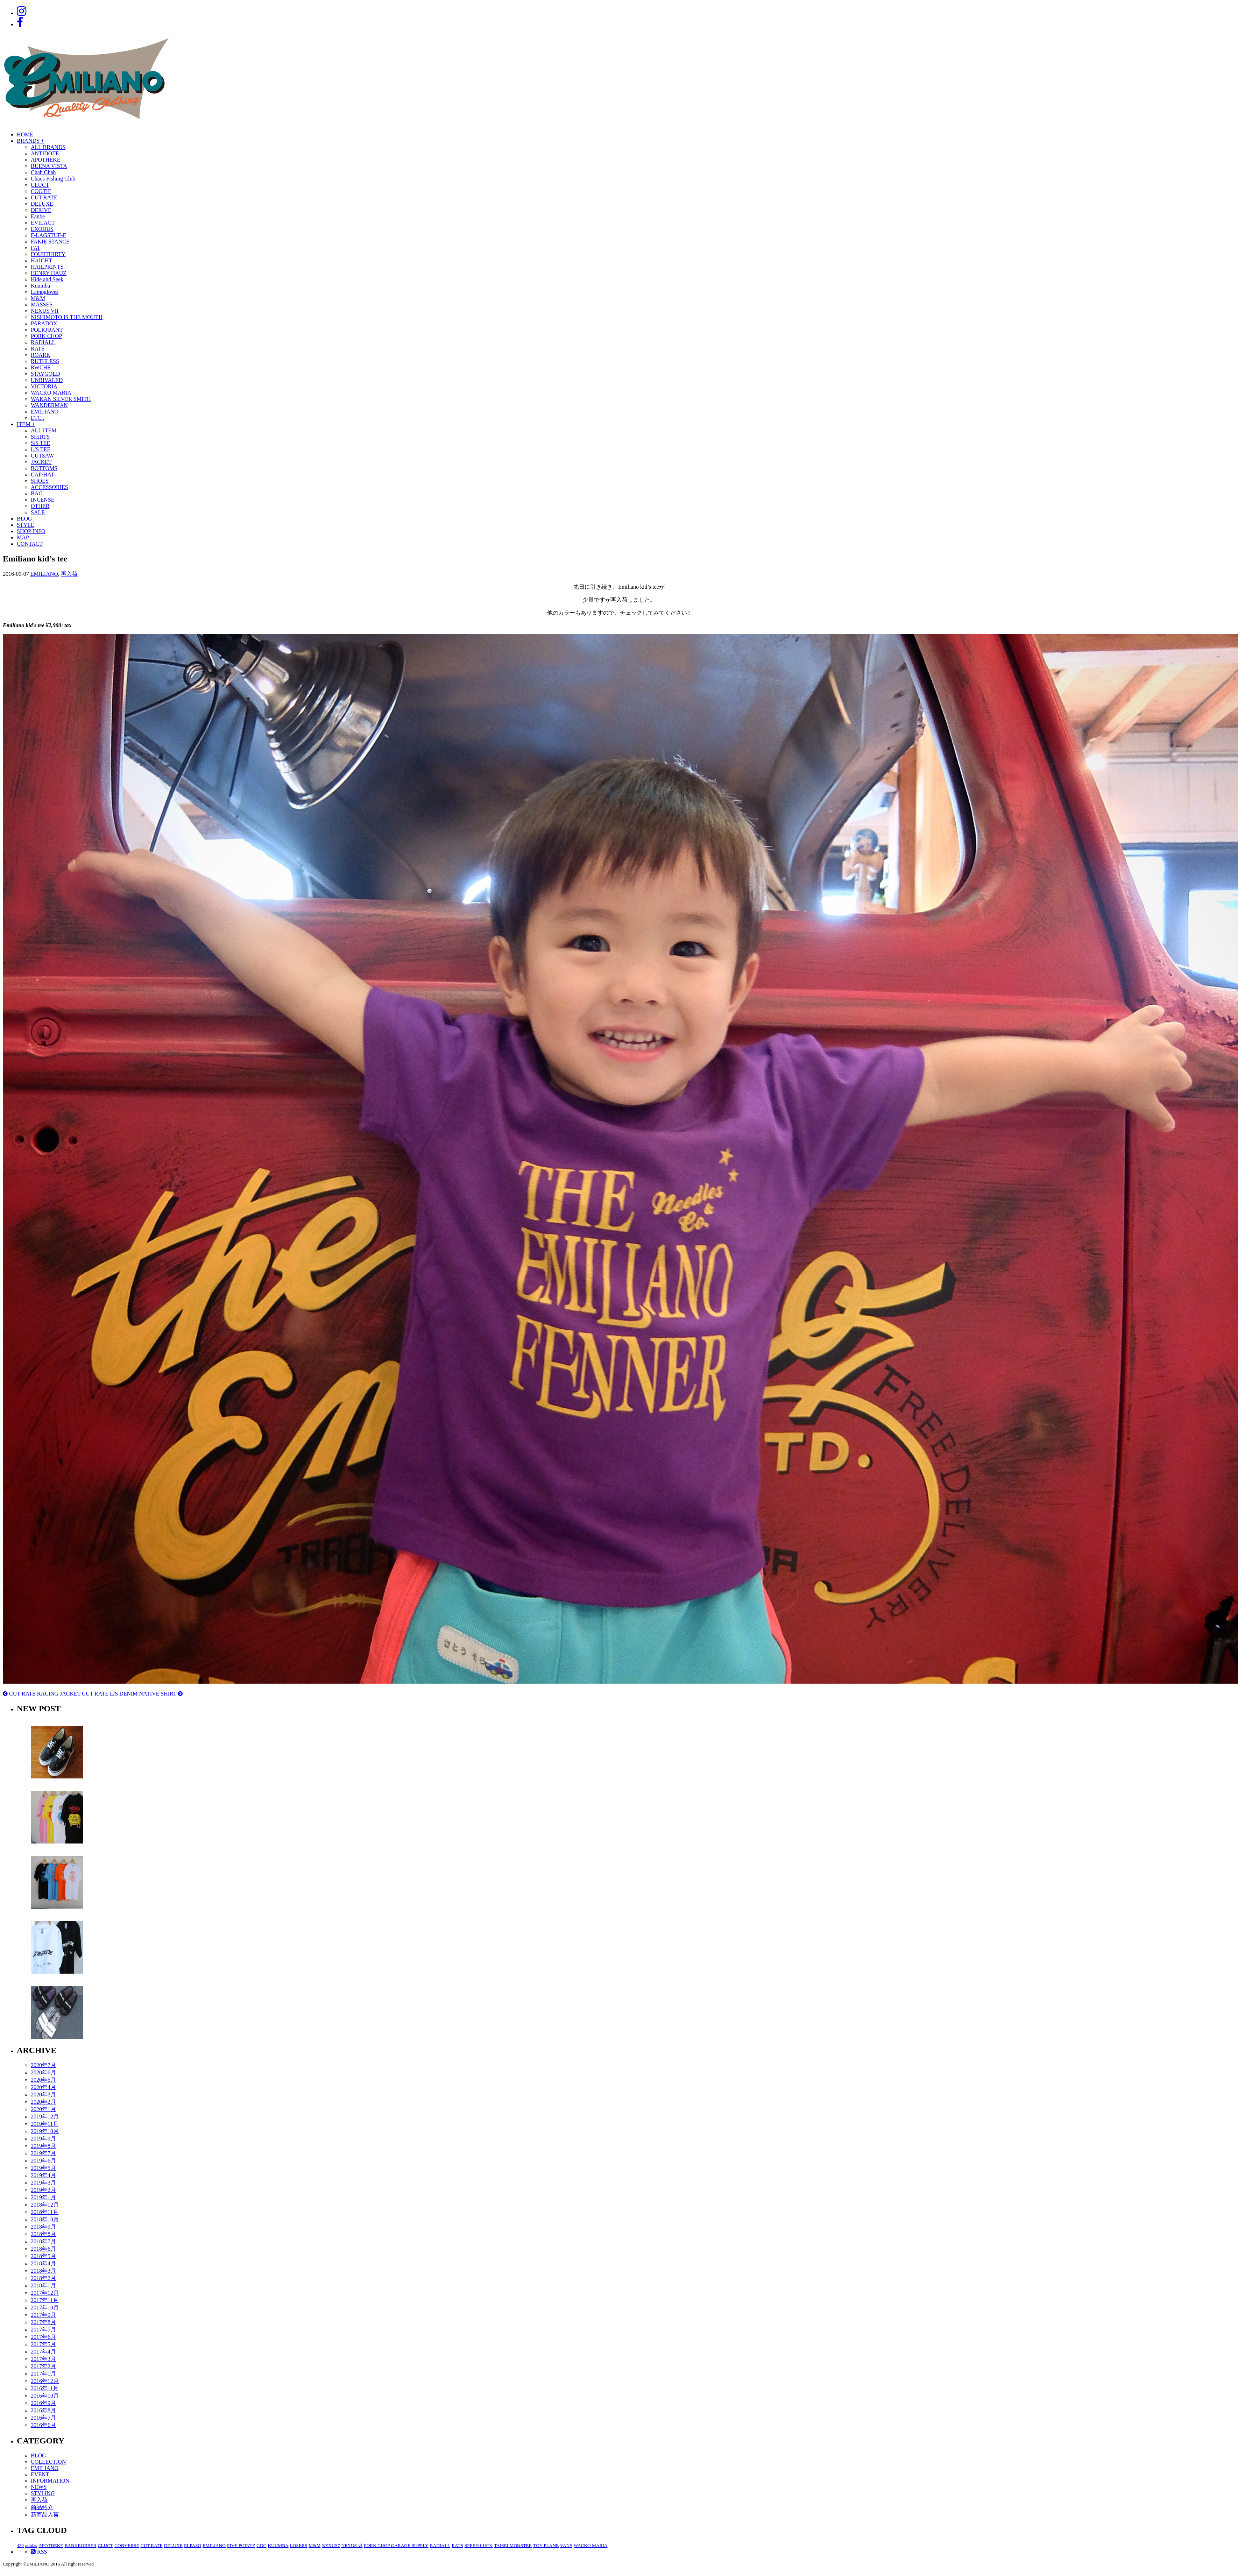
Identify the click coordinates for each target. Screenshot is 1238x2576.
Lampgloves (44, 292)
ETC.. (37, 418)
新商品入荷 (45, 2515)
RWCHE (41, 367)
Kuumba (40, 286)
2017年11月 (44, 2300)
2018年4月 (43, 2263)
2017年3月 (43, 2359)
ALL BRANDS (48, 147)
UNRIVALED (47, 380)
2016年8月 (43, 2410)
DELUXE (42, 204)
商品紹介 (42, 2507)
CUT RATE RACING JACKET (41, 1694)
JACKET (41, 462)
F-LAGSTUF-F (48, 235)
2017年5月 (43, 2344)
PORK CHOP (46, 336)
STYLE (25, 525)
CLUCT (40, 185)
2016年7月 (43, 2418)
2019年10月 (45, 2131)
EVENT (40, 2474)
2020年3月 (43, 2094)
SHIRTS (40, 437)
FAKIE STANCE (50, 242)
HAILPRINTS (47, 267)
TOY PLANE (546, 2545)
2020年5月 (43, 2080)
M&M (38, 298)
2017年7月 (43, 2330)
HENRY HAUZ (48, 273)
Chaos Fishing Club (53, 179)
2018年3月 (43, 2271)
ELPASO (192, 2545)
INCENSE (43, 500)
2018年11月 (44, 2212)
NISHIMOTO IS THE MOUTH (66, 317)
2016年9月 (43, 2403)
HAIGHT (41, 260)
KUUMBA (278, 2545)
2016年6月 (43, 2425)
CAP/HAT (42, 474)
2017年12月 (45, 2293)
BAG (37, 493)
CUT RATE (44, 197)
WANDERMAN (49, 405)
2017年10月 (45, 2307)
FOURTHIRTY (48, 254)
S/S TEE (40, 443)
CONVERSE (126, 2545)
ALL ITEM (44, 430)
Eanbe (38, 216)
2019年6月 (43, 2161)
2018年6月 (43, 2249)
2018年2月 (43, 2278)
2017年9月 (43, 2315)
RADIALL (43, 342)
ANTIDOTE (45, 153)
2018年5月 (43, 2256)
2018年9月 (43, 2227)
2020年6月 (43, 2072)
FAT (35, 248)
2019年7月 (43, 2153)
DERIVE (41, 210)
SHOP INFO (31, 531)
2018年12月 (45, 2205)
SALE (38, 512)
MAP (23, 537)
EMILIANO (44, 412)
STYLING (43, 2493)
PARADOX (44, 323)
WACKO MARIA (51, 393)
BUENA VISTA (49, 166)
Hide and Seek (47, 279)
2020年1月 (43, 2109)
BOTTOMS (44, 468)
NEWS (39, 2487)
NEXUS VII (44, 311)
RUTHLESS (45, 361)
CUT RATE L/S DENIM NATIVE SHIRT (132, 1694)
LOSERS (298, 2545)
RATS (37, 349)
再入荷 (69, 574)
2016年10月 (45, 2396)
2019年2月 (43, 2190)
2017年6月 (43, 2337)
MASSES (41, 304)
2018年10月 (45, 2219)
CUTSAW (42, 456)
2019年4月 (43, 2175)
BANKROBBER (80, 2545)
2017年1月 (43, 2374)
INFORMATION (50, 2481)
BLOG (24, 519)
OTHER (40, 506)
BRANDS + (30, 141)
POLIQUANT (47, 330)
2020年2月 (43, 2102)
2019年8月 (43, 2146)
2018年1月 (43, 2285)
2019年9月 (43, 2139)
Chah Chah (43, 172)
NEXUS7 (331, 2545)
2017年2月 (43, 2366)
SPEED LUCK (479, 2545)
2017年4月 (43, 2352)
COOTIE (41, 191)
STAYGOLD (45, 374)
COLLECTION (48, 2462)
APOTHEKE (45, 160)
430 (20, 2545)
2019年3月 (43, 2183)
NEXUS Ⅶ (352, 2545)
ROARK (40, 355)
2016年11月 (44, 2388)
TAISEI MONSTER (513, 2545)
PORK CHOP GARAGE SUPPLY (396, 2545)
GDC (261, 2545)
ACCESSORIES (49, 487)
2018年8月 (43, 2234)
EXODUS (42, 229)
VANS (566, 2545)
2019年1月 (43, 2197)
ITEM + (26, 424)
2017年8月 (43, 2322)
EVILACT (43, 223)
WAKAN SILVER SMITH (61, 399)
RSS (39, 2552)
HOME (25, 134)
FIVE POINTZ (241, 2545)
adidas (31, 2545)
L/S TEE (40, 449)
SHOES (40, 481)
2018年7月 (43, 2241)
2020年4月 (43, 2087)
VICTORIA (44, 386)
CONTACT (30, 544)
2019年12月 (45, 2116)
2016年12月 (45, 2381)
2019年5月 (43, 2168)
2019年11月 (44, 2124)
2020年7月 (43, 2065)
